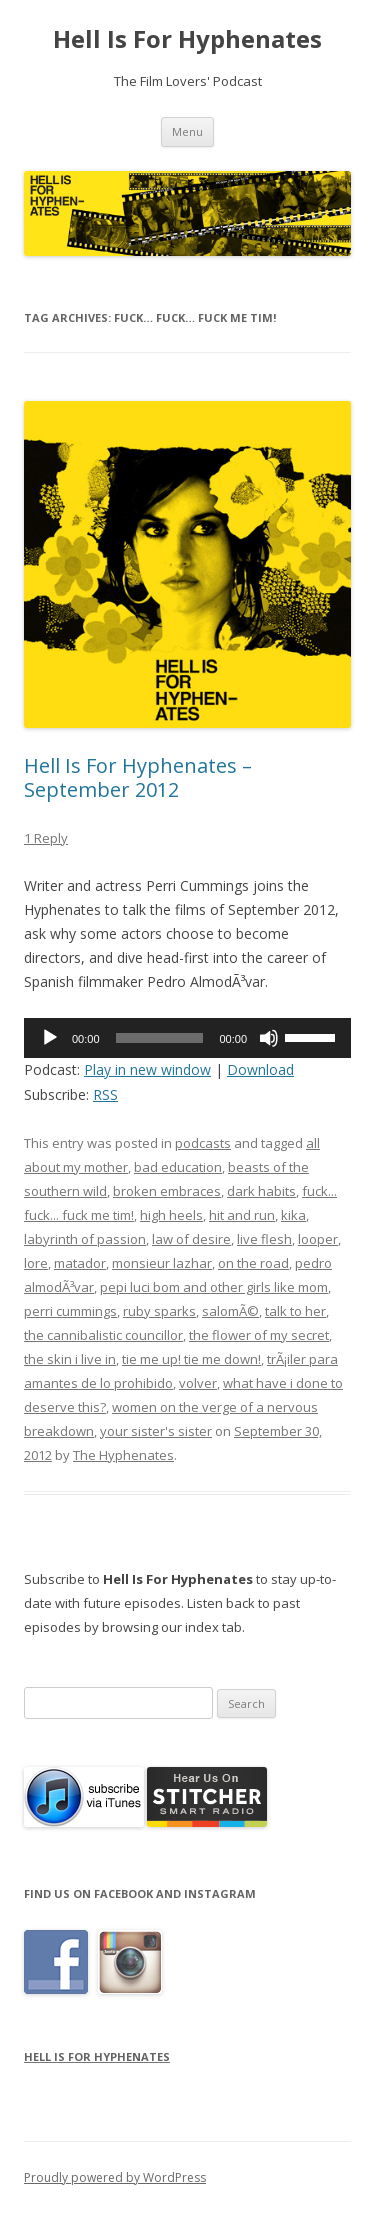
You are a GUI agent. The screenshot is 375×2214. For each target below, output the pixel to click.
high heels (171, 1215)
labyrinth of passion (85, 1239)
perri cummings (70, 1311)
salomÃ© (230, 1311)
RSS (105, 1094)
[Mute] (269, 1038)
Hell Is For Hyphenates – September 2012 (138, 777)
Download (260, 1069)
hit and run (242, 1215)
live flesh (264, 1239)
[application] (187, 1038)
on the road (253, 1263)
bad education (178, 1167)
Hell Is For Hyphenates (187, 39)
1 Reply (46, 838)
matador (80, 1263)
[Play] (50, 1038)
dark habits (261, 1191)
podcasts (203, 1143)
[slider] (160, 1038)
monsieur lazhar (162, 1263)
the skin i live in (70, 1359)
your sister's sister (156, 1431)
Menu (187, 131)
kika (293, 1215)
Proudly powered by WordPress (115, 2177)
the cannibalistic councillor (103, 1335)
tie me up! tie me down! (191, 1359)
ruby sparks (159, 1311)
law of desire (191, 1239)
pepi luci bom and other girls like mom (214, 1287)
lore (36, 1263)
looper (318, 1239)
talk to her (295, 1311)
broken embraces (167, 1191)
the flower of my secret (259, 1335)
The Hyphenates (123, 1455)
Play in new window (147, 1069)
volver (198, 1383)
